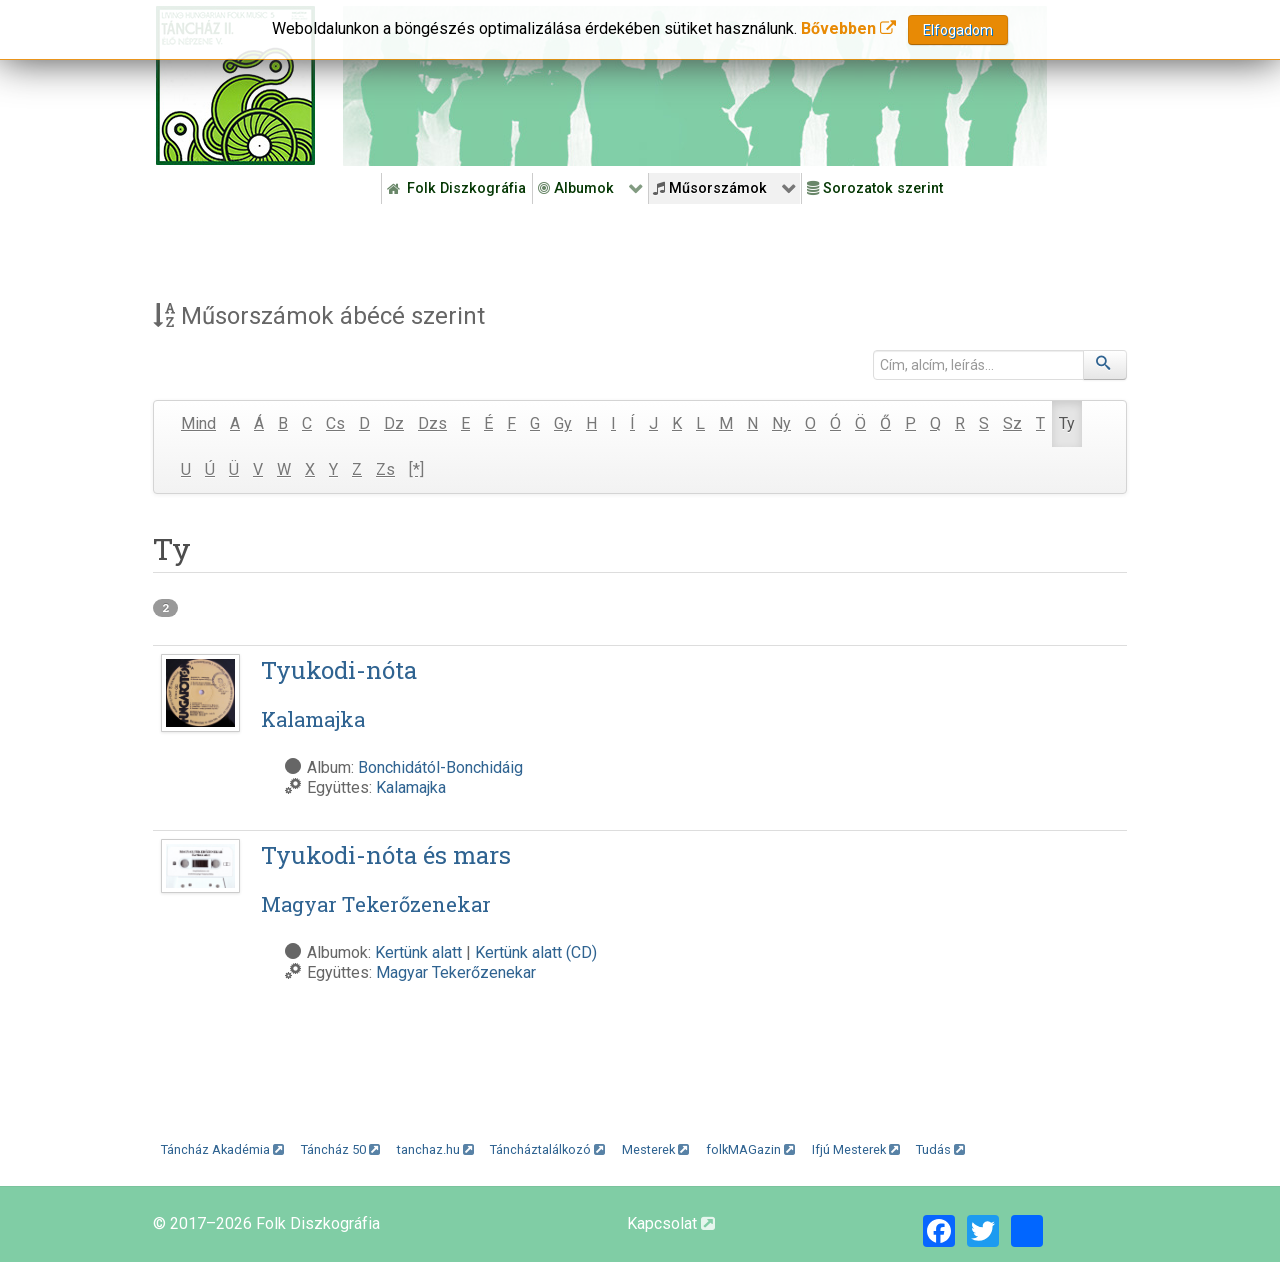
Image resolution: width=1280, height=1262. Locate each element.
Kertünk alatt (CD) (536, 952)
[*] (416, 469)
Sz (1012, 423)
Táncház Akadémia (222, 1149)
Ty (1067, 423)
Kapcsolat (671, 1223)
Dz (394, 423)
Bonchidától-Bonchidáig (440, 767)
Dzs (432, 423)
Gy (563, 423)
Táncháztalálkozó (547, 1149)
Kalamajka (411, 787)
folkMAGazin (750, 1149)
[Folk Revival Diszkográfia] (695, 86)
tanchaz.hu (435, 1149)
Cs (335, 423)
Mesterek (655, 1149)
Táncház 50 (340, 1149)
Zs (385, 469)
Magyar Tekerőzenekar (456, 972)
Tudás (940, 1149)
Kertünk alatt (418, 952)
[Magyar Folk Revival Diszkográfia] (235, 85)
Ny (781, 423)
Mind (198, 423)
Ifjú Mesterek (856, 1149)
